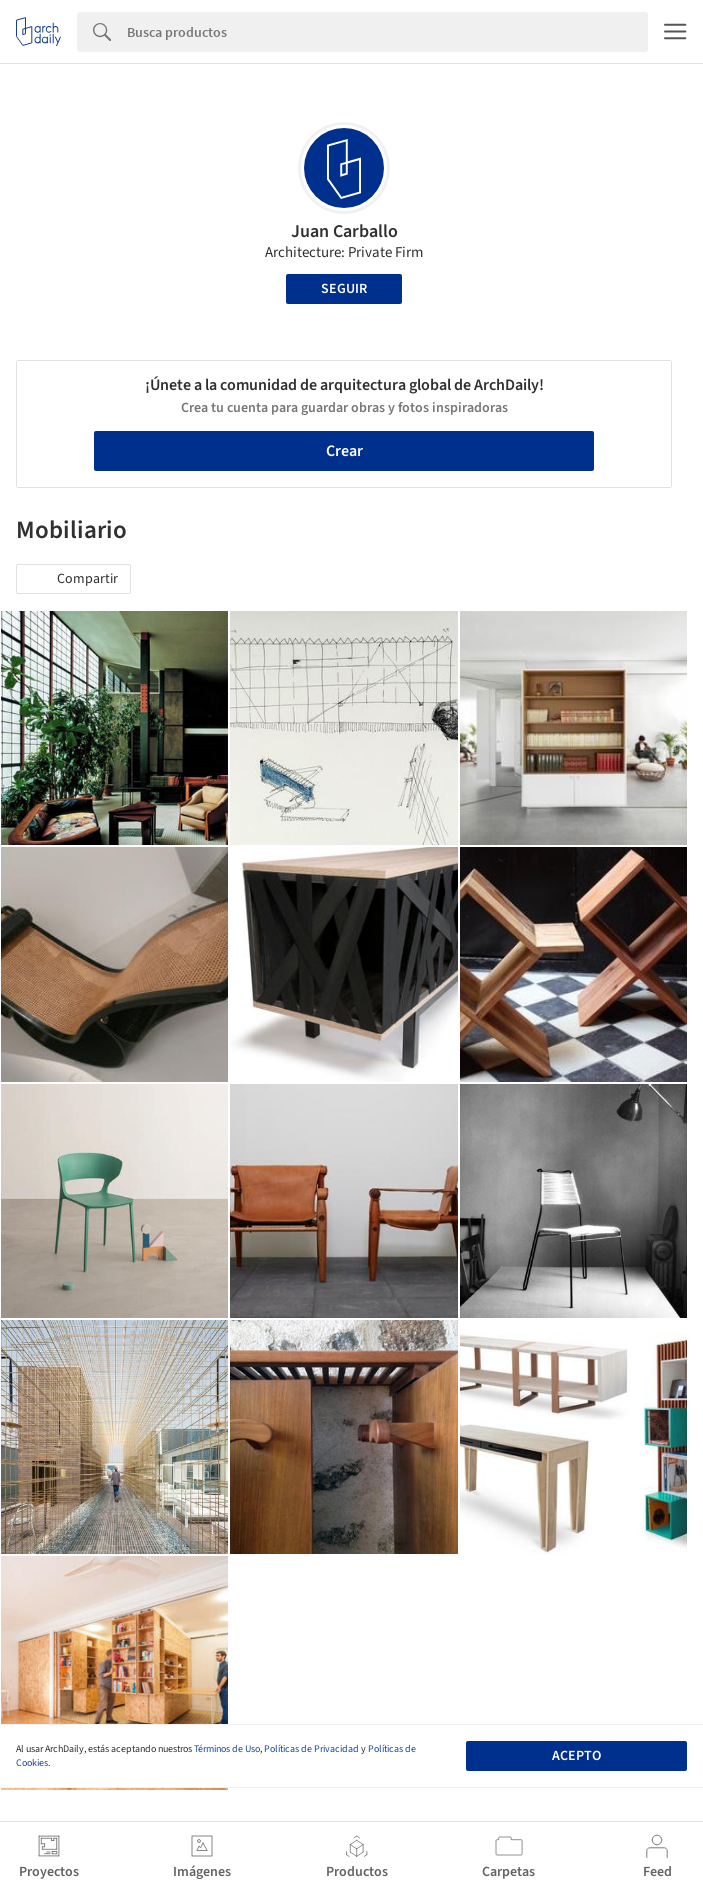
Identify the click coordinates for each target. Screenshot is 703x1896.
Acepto (576, 1756)
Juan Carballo (344, 231)
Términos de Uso (227, 1749)
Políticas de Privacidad (311, 1749)
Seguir (344, 289)
